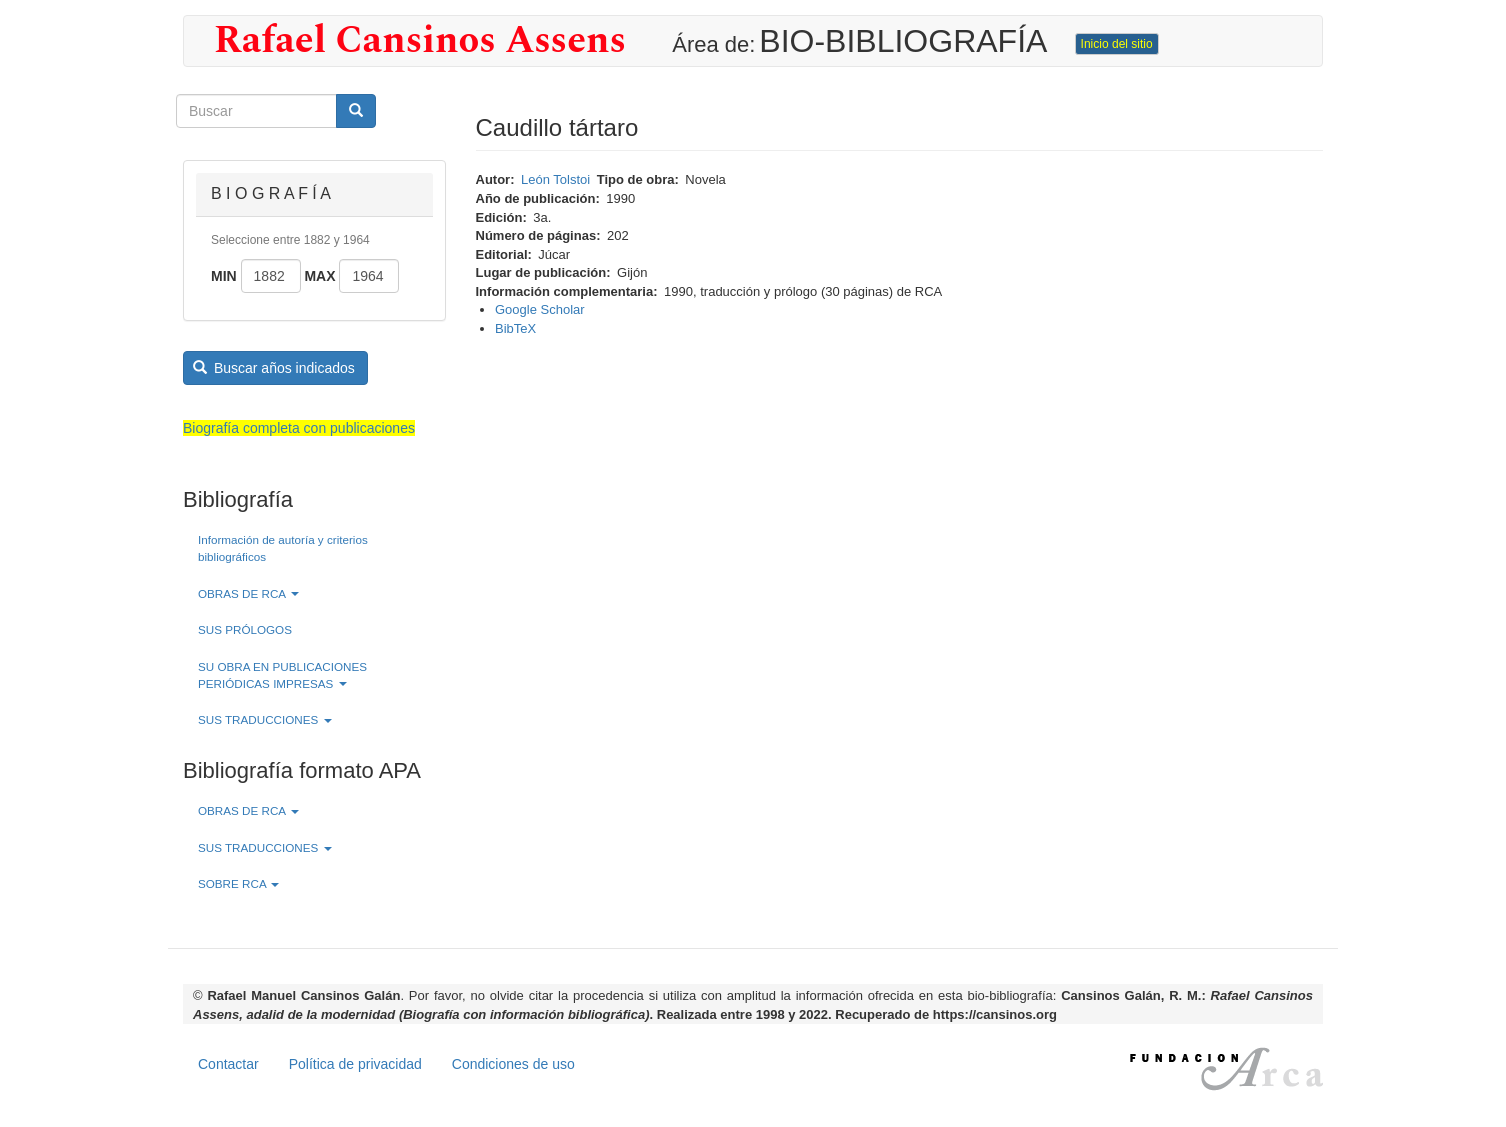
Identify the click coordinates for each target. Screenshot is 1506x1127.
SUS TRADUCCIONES (265, 719)
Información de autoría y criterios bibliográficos (283, 548)
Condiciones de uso (513, 1064)
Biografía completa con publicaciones (299, 428)
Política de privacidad (355, 1064)
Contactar (228, 1064)
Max (319, 276)
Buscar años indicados (274, 368)
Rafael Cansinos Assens (420, 41)
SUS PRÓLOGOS (245, 629)
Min (224, 276)
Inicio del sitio (1117, 44)
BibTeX (515, 328)
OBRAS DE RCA (248, 593)
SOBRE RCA (238, 883)
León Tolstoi (555, 179)
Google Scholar (540, 309)
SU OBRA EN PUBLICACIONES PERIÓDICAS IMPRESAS (282, 675)
